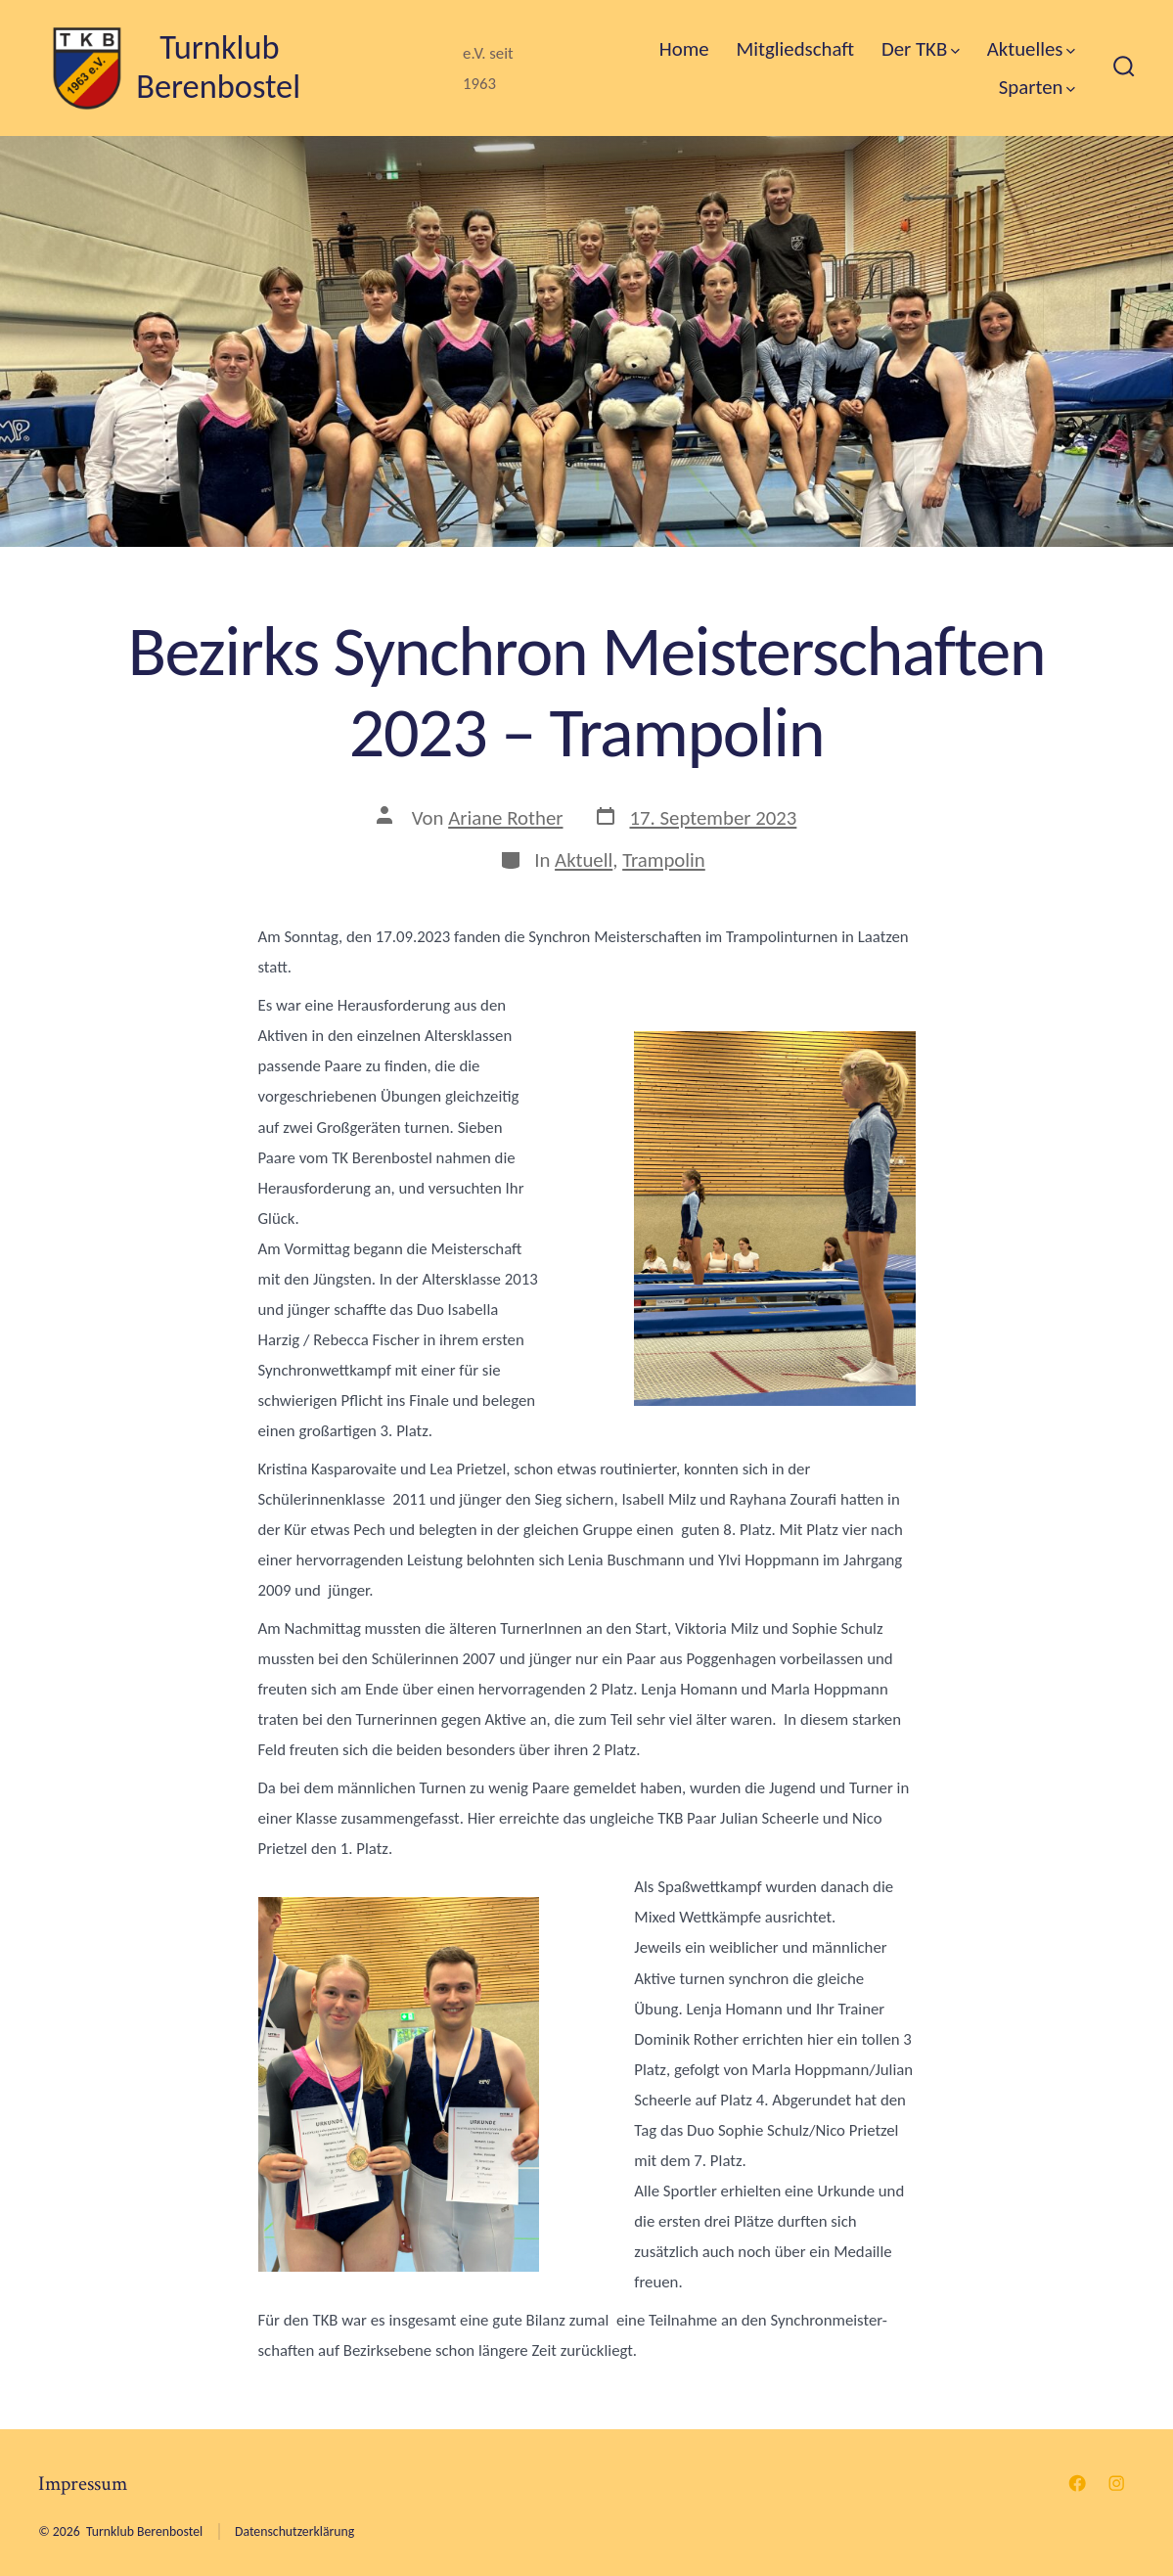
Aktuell (583, 860)
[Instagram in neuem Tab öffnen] (1116, 2483)
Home (684, 49)
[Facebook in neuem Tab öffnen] (1077, 2483)
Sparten (1037, 87)
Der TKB (920, 49)
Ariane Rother (505, 818)
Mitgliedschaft (795, 49)
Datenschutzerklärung (294, 2531)
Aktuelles (1031, 49)
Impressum (82, 2483)
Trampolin (663, 860)
